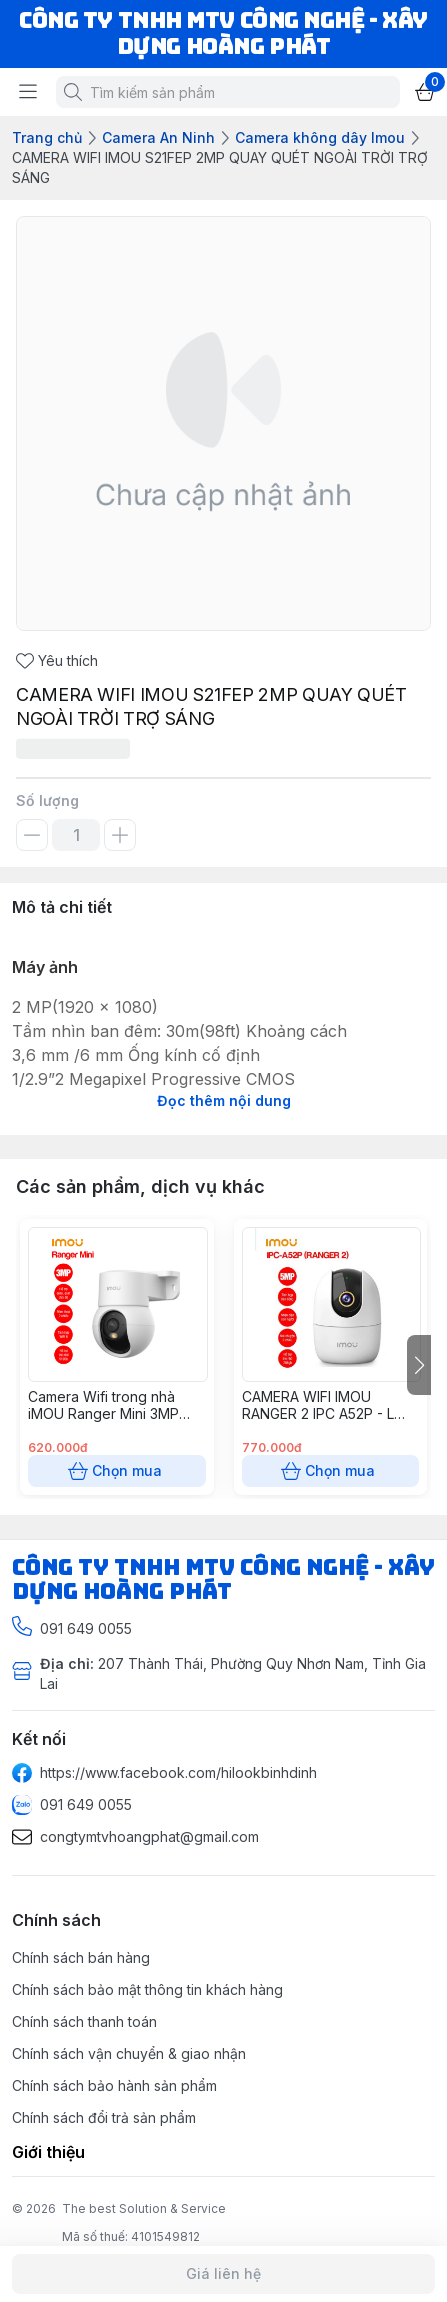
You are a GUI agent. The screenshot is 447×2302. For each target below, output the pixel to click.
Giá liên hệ (223, 2274)
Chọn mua (117, 1471)
